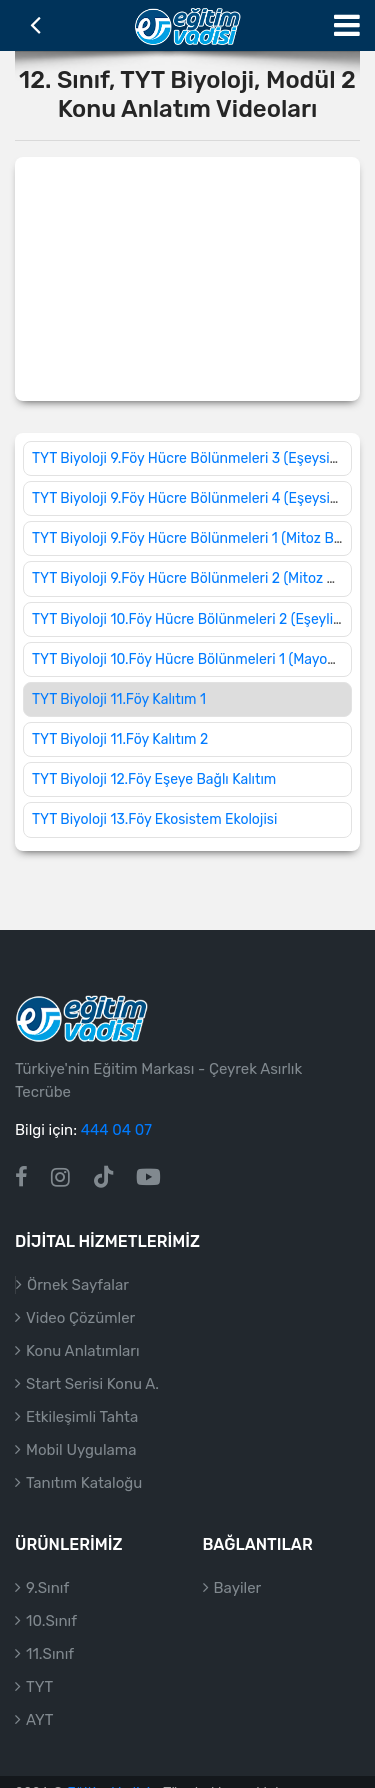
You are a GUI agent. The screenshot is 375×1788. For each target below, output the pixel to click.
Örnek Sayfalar (78, 1285)
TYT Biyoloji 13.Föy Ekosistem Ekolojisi (154, 819)
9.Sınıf (47, 1588)
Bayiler (238, 1588)
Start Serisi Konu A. (92, 1384)
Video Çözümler (80, 1318)
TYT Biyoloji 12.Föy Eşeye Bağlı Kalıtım (154, 779)
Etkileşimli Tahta (82, 1417)
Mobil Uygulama (81, 1450)
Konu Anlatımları (83, 1351)
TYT (39, 1687)
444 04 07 (116, 1130)
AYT (39, 1720)
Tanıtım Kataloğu (84, 1483)
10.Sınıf (51, 1621)
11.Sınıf (50, 1654)
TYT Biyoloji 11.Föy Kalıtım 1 (119, 699)
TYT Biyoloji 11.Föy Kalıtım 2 (120, 739)
